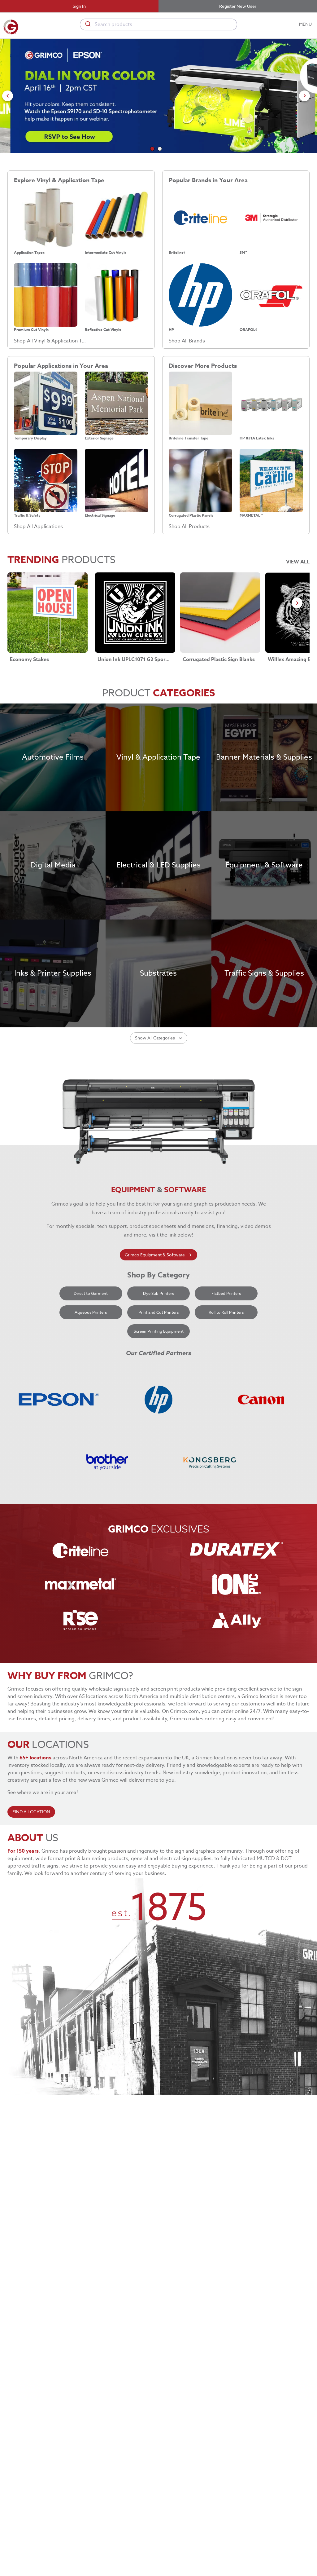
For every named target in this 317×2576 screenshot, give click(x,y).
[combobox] (158, 24)
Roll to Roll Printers (226, 1420)
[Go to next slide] (304, 95)
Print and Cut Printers (158, 1420)
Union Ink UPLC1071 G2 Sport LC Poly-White (134, 659)
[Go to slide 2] (160, 149)
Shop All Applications (38, 526)
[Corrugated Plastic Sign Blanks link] (220, 612)
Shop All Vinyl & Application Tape (50, 341)
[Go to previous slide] (7, 95)
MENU (306, 24)
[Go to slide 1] (152, 149)
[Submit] (87, 24)
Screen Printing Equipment (158, 1439)
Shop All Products (189, 526)
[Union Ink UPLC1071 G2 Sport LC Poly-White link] (135, 612)
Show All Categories (158, 1146)
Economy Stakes (29, 659)
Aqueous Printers (90, 1420)
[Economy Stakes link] (47, 612)
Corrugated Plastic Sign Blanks (219, 659)
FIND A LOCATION (31, 1920)
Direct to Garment (90, 1402)
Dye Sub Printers (158, 1402)
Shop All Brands (187, 341)
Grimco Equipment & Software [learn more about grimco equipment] (158, 1363)
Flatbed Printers (226, 1402)
